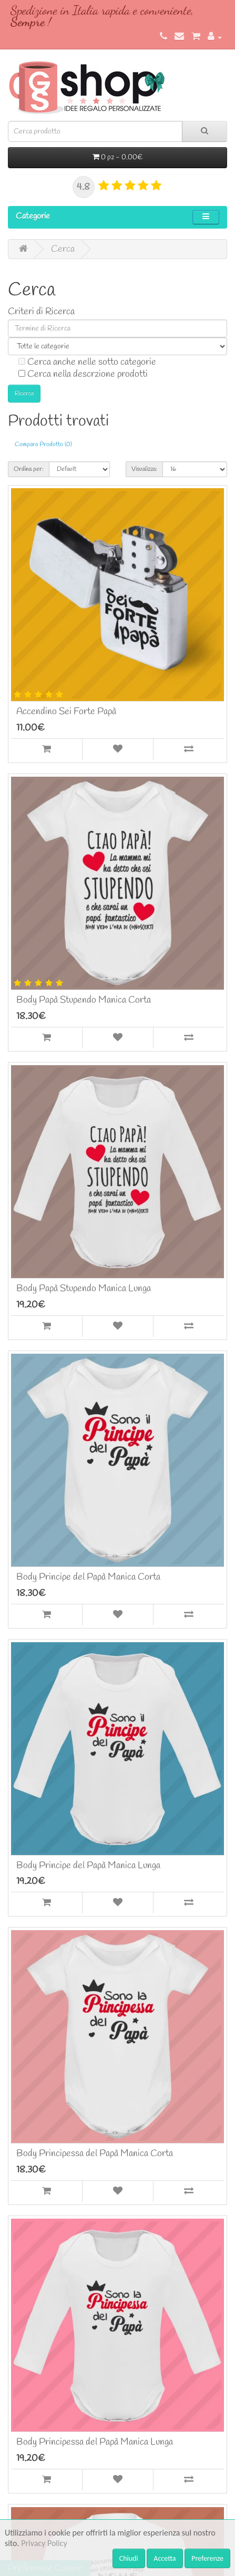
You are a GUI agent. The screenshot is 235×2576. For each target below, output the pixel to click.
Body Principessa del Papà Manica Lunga (94, 2442)
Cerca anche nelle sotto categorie (87, 361)
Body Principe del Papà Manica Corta (88, 1577)
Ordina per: (29, 469)
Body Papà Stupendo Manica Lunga (83, 1288)
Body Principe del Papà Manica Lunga (88, 1865)
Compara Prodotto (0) (43, 444)
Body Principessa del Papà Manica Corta (94, 2153)
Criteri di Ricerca (41, 311)
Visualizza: (144, 469)
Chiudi (128, 2558)
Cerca (63, 249)
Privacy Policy (44, 2543)
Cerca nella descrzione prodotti (83, 373)
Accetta (165, 2558)
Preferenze (207, 2558)
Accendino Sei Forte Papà (66, 711)
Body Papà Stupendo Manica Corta (83, 1000)
